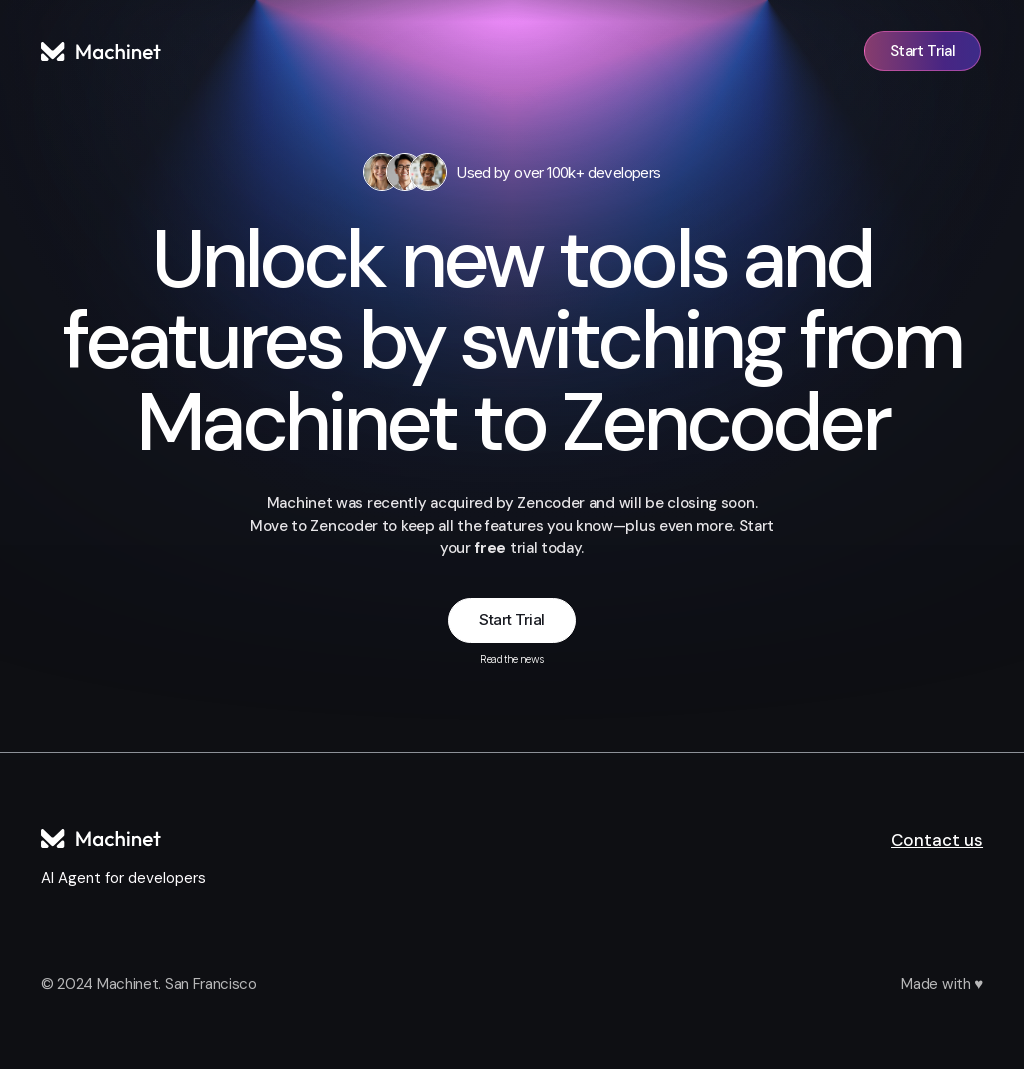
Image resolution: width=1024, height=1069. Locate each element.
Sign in (811, 51)
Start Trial (511, 619)
